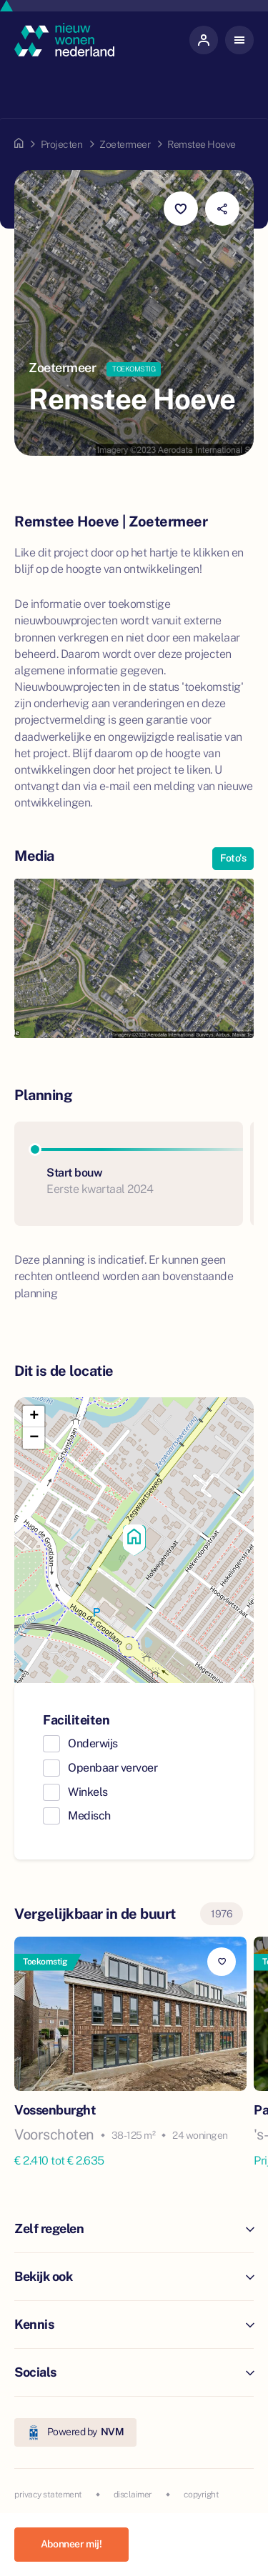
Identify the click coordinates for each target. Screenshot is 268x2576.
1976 (221, 1913)
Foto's (233, 858)
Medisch (89, 1815)
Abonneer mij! (71, 2544)
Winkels (88, 1792)
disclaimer (133, 2495)
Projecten (62, 144)
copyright (201, 2495)
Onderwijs (93, 1743)
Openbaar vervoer (112, 1767)
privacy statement (48, 2495)
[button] (134, 1540)
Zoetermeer (124, 144)
